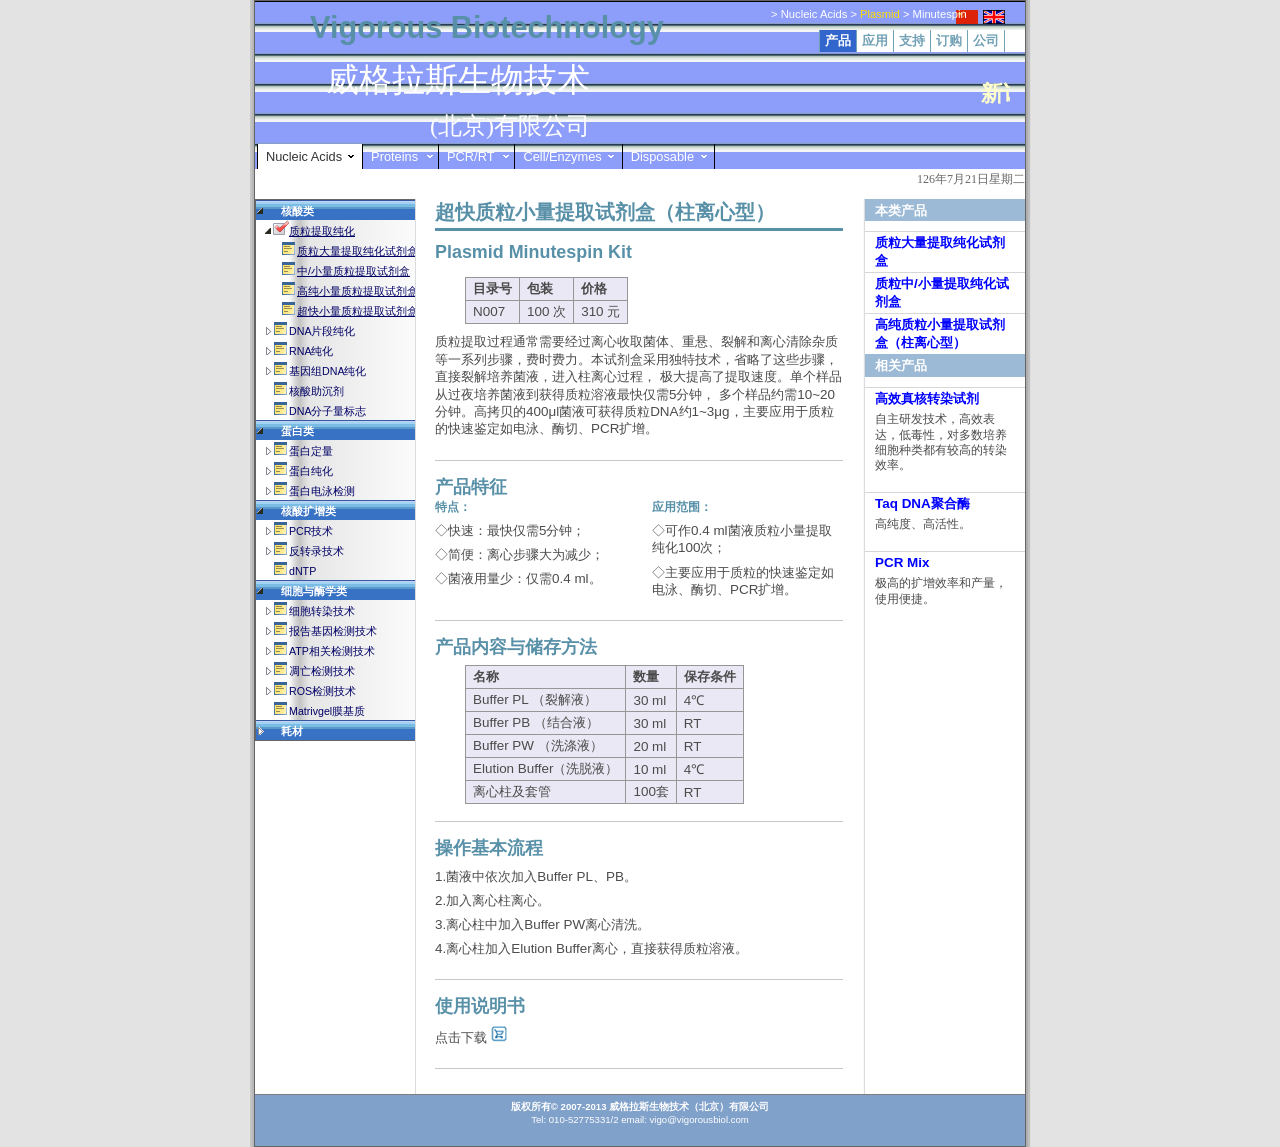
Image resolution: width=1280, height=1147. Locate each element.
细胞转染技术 (322, 611)
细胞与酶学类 (314, 591)
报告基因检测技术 (333, 631)
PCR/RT (470, 156)
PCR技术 (311, 531)
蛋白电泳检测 (322, 491)
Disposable (662, 156)
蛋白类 (297, 431)
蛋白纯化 (311, 471)
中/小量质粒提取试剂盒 (353, 271)
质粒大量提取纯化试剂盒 (357, 251)
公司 (986, 40)
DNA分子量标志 (328, 411)
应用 (875, 40)
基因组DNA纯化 (328, 371)
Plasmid (880, 14)
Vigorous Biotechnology (487, 27)
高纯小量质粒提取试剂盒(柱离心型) (383, 291)
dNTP (302, 571)
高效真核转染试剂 (927, 398)
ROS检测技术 (322, 691)
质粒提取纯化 (322, 231)
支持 (912, 40)
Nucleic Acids (304, 156)
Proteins (394, 156)
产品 (838, 40)
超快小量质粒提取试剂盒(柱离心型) (383, 311)
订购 (949, 40)
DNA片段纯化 (322, 331)
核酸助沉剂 (316, 391)
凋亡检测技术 (322, 671)
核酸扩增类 (308, 511)
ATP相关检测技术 (332, 651)
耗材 (292, 731)
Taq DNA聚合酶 (922, 503)
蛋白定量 (311, 451)
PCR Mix (902, 562)
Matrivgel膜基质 (327, 711)
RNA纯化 (311, 351)
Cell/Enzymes (562, 156)
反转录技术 (316, 551)
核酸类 (297, 211)
